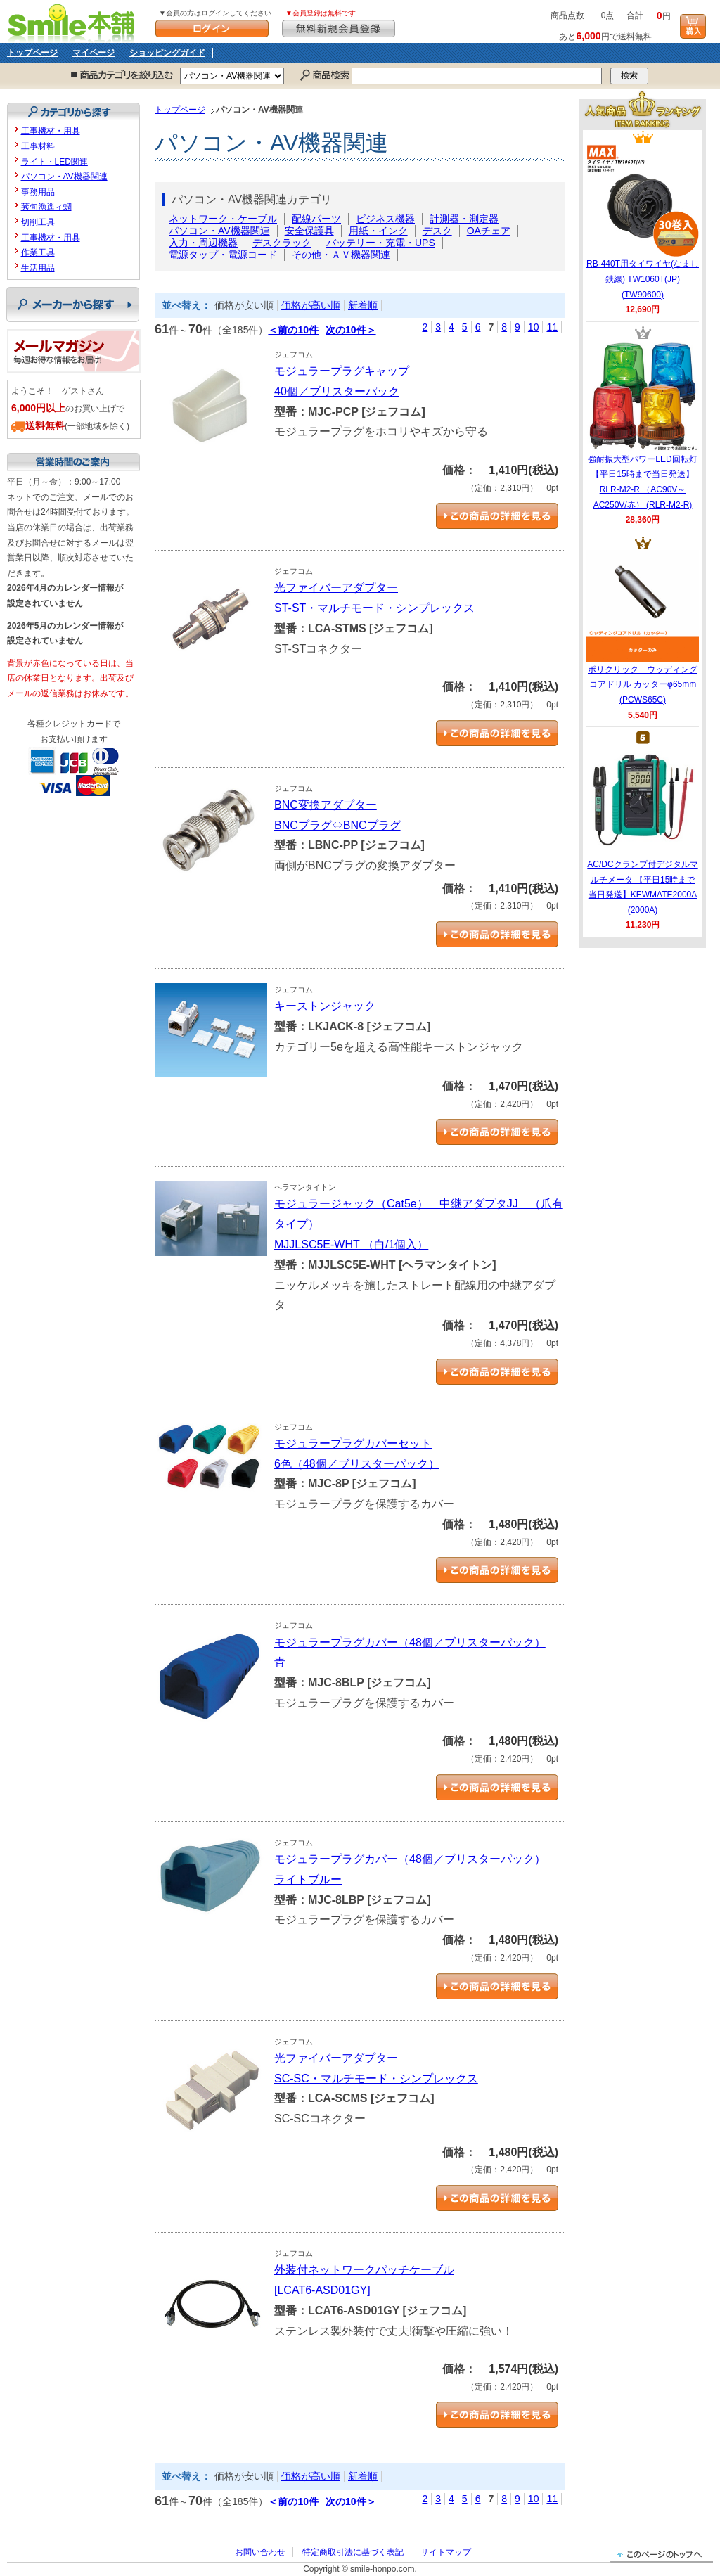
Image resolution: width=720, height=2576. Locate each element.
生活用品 (38, 268)
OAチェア (488, 230)
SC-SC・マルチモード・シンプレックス (376, 2078)
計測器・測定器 (464, 218)
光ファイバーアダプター (336, 588)
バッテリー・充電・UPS (380, 242)
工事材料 (38, 146)
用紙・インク (378, 230)
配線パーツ (316, 218)
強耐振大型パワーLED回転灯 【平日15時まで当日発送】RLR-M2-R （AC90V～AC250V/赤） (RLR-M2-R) (642, 425)
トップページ (32, 53)
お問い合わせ (260, 2552)
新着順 (363, 305)
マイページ (93, 53)
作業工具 (38, 252)
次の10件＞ (351, 329)
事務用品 (38, 192)
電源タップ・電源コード (223, 254)
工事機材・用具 (50, 131)
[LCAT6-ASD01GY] (322, 2290)
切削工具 (38, 222)
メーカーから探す (72, 304)
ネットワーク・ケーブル (223, 218)
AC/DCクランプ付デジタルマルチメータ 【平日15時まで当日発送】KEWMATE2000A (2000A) (642, 830)
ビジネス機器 (385, 218)
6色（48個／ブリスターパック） (356, 1464)
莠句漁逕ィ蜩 (46, 207)
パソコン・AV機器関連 (219, 230)
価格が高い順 (310, 305)
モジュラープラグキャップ (341, 371)
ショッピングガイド (167, 53)
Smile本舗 (74, 21)
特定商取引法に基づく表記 (353, 2552)
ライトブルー (308, 1879)
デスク (437, 230)
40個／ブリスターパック (336, 391)
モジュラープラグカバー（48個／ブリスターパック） (410, 1642)
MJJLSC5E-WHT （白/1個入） (351, 1244)
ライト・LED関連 (54, 162)
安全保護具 (309, 230)
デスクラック (281, 242)
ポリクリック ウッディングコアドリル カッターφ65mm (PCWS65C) (642, 627)
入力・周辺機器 (203, 242)
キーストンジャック (324, 1006)
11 (552, 327)
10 (533, 327)
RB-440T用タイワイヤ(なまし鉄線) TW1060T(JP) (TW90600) (642, 221)
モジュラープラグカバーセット (353, 1443)
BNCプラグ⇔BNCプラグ (337, 825)
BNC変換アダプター (325, 805)
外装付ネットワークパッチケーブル (364, 2270)
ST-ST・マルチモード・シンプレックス (374, 608)
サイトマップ (445, 2552)
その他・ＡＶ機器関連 (341, 254)
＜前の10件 (293, 329)
